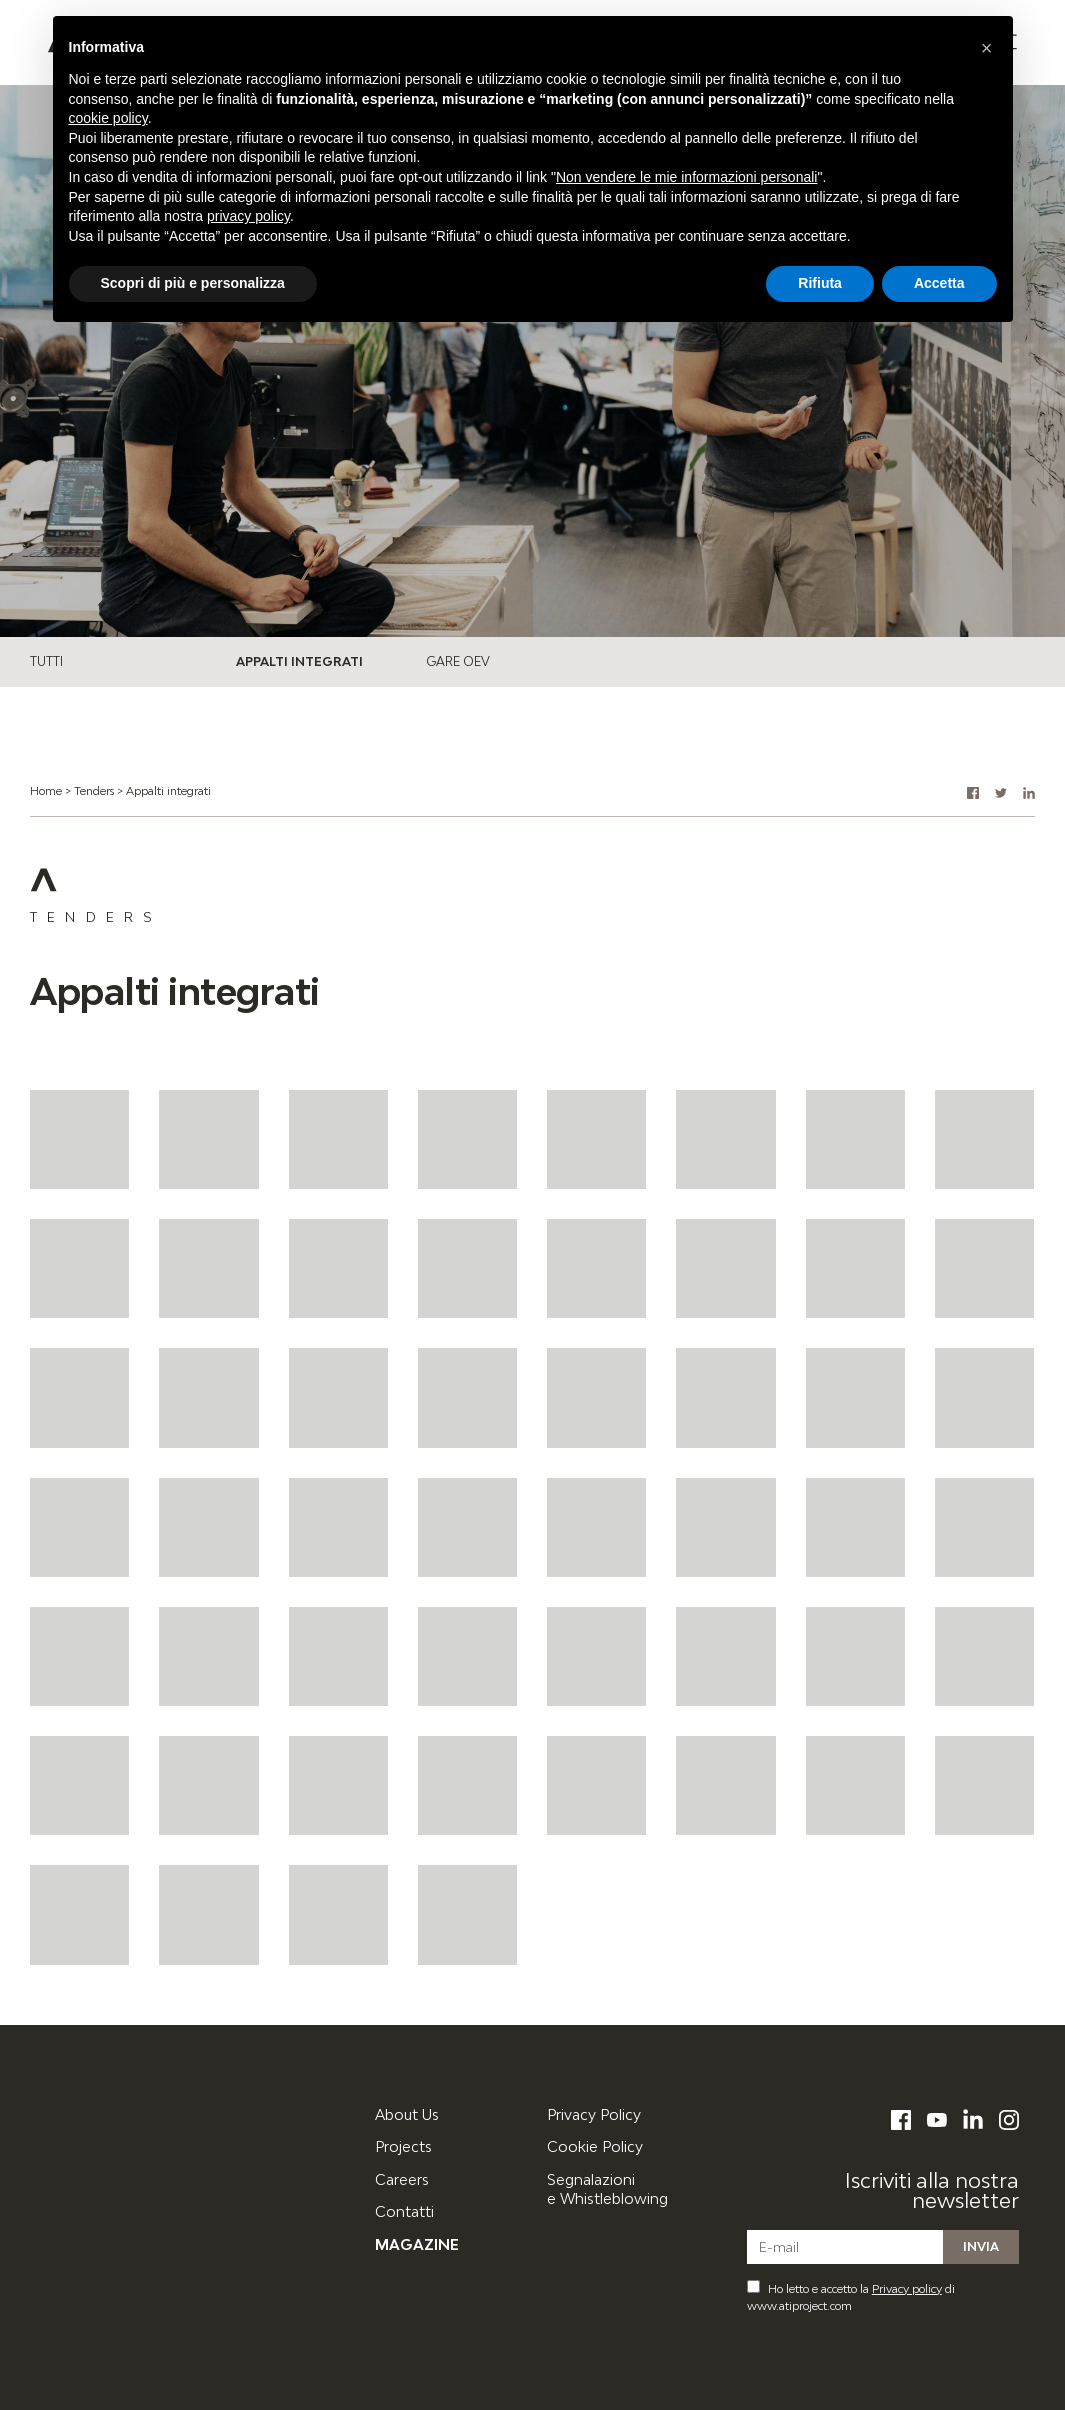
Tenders (94, 790)
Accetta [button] (939, 283)
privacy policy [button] (248, 216)
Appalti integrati (299, 661)
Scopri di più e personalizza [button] (193, 283)
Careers (402, 2179)
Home (46, 790)
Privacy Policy (594, 2114)
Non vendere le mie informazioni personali (686, 177)
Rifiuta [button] (820, 283)
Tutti (46, 661)
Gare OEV (458, 661)
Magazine (417, 2244)
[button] (973, 793)
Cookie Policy (595, 2146)
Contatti (404, 2211)
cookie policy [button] (108, 118)
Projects (403, 2146)
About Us (407, 2114)
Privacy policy (907, 2288)
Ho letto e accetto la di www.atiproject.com (851, 2296)
